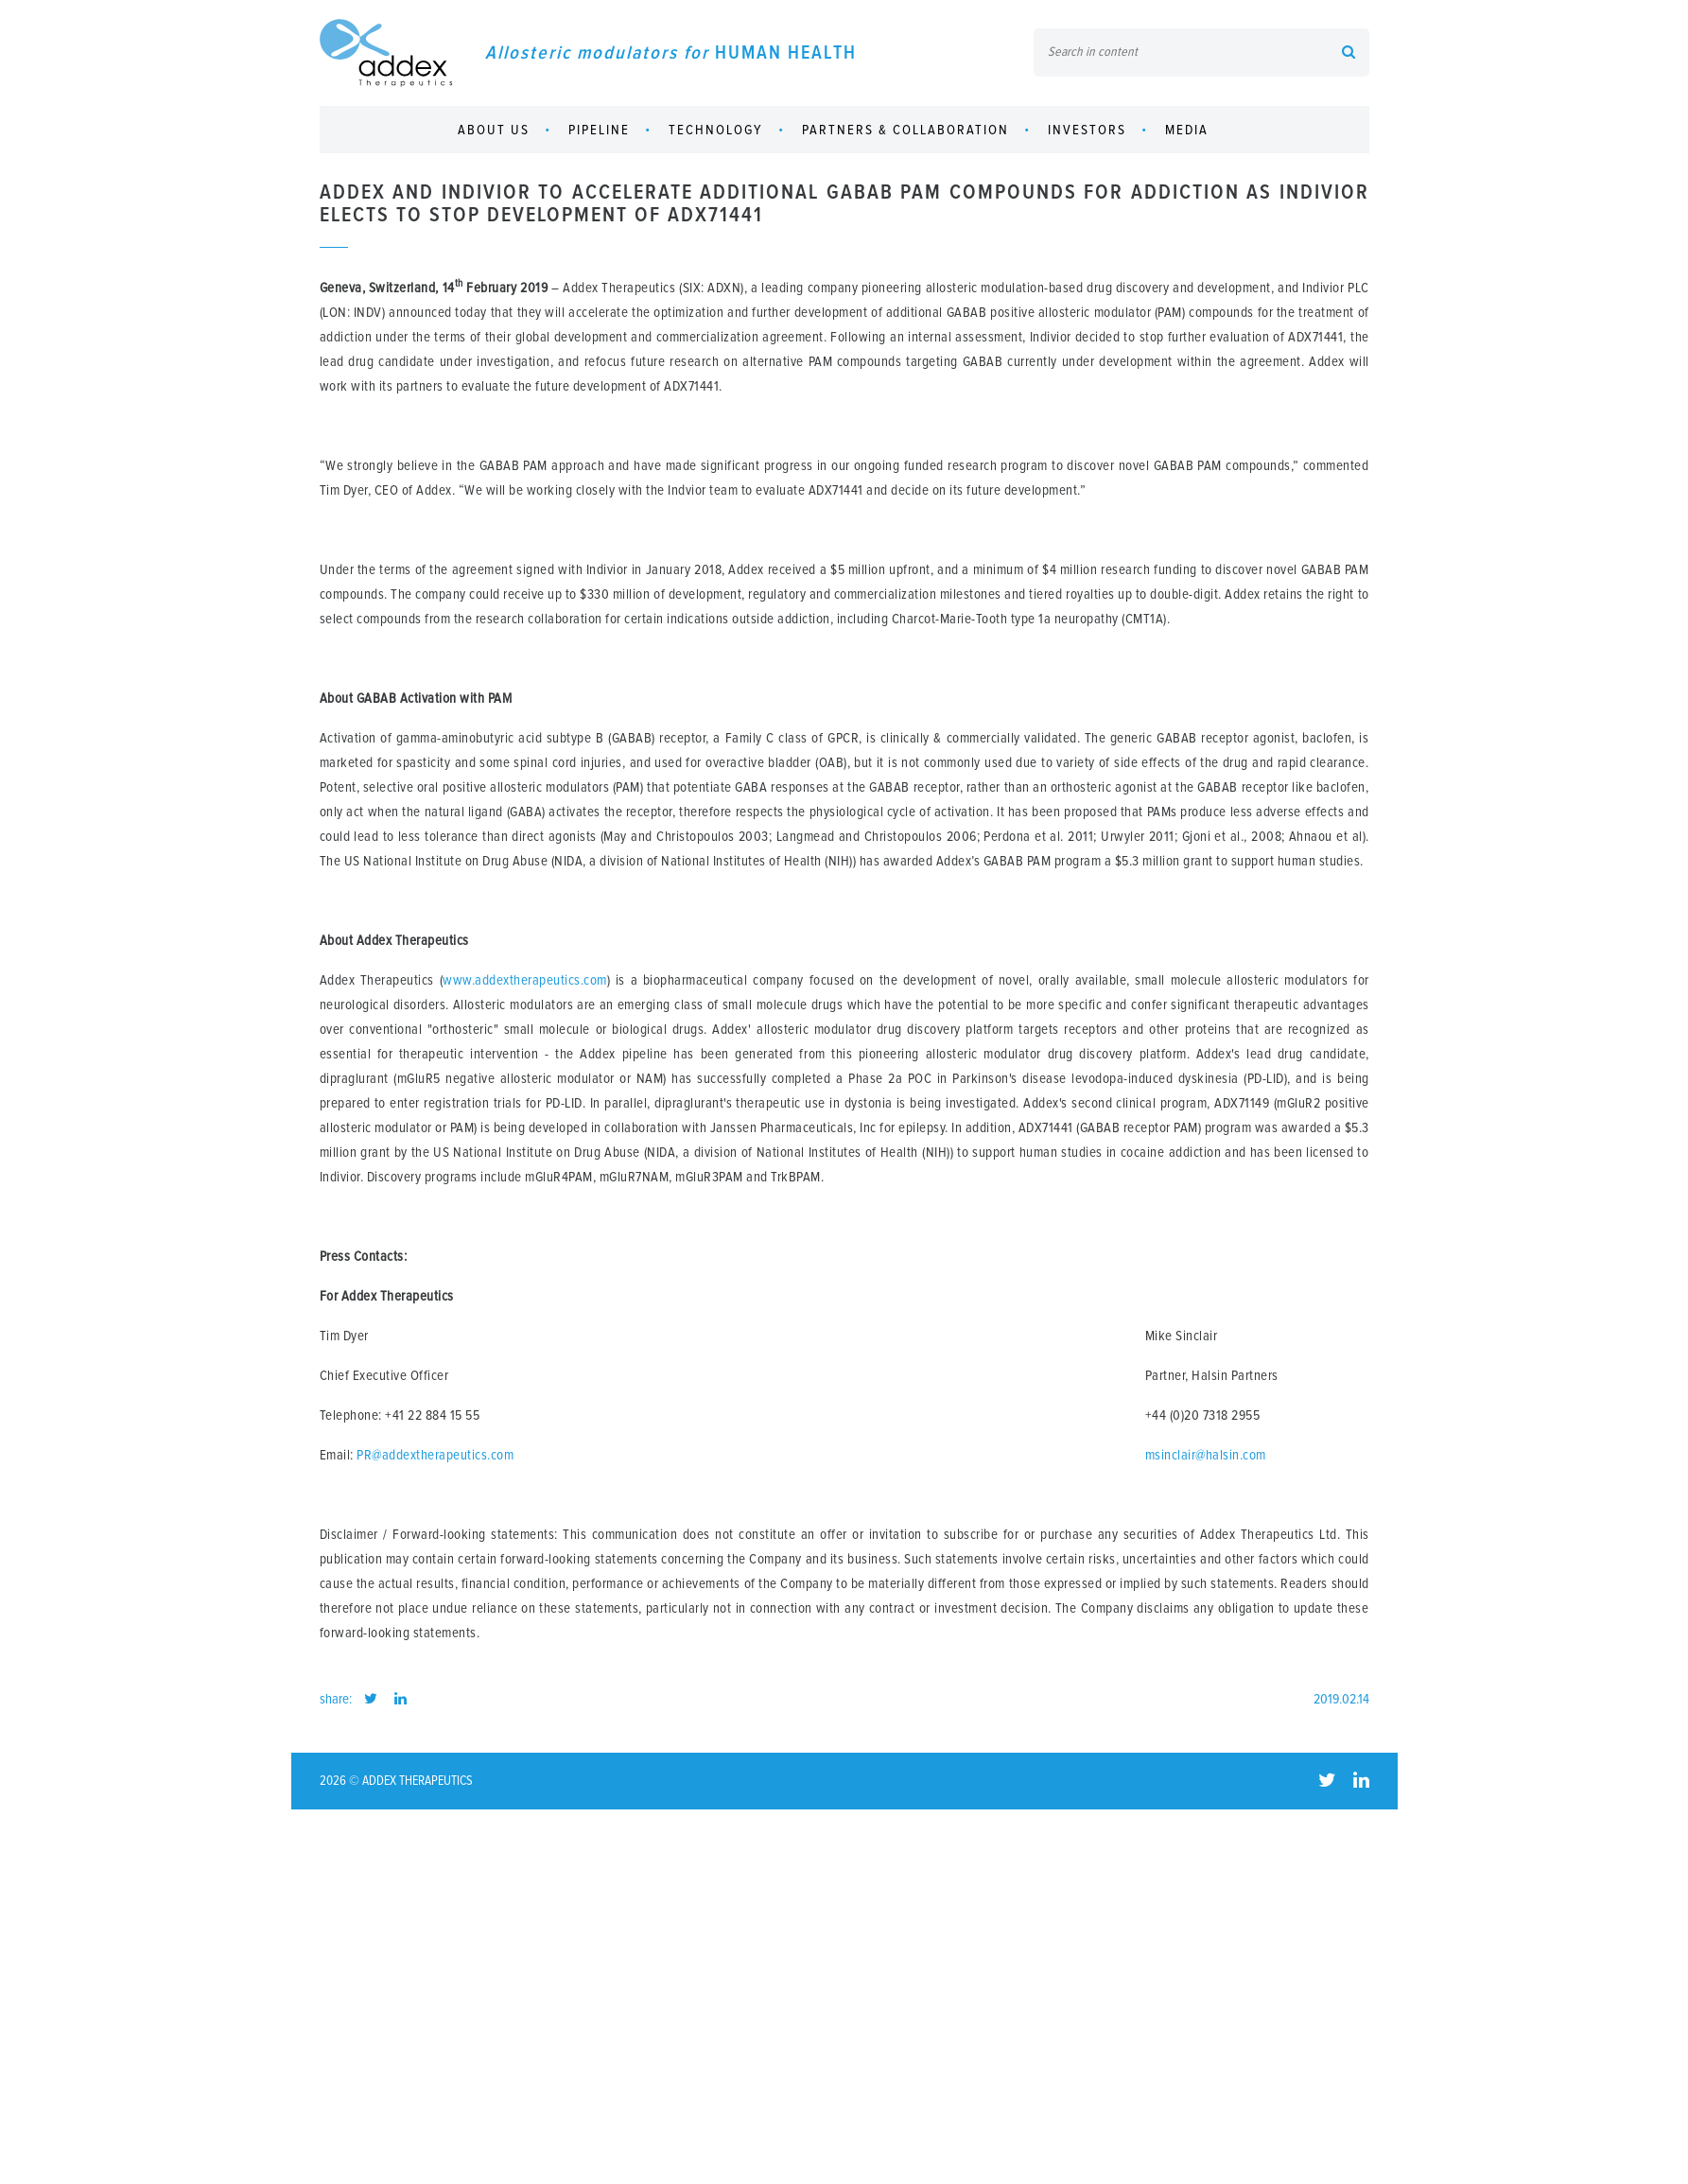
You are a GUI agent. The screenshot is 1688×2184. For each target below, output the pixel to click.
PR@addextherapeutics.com (435, 1455)
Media (1187, 130)
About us (494, 130)
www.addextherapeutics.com (525, 980)
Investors (1087, 130)
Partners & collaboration (905, 130)
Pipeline (599, 130)
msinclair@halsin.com (1205, 1455)
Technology (716, 130)
